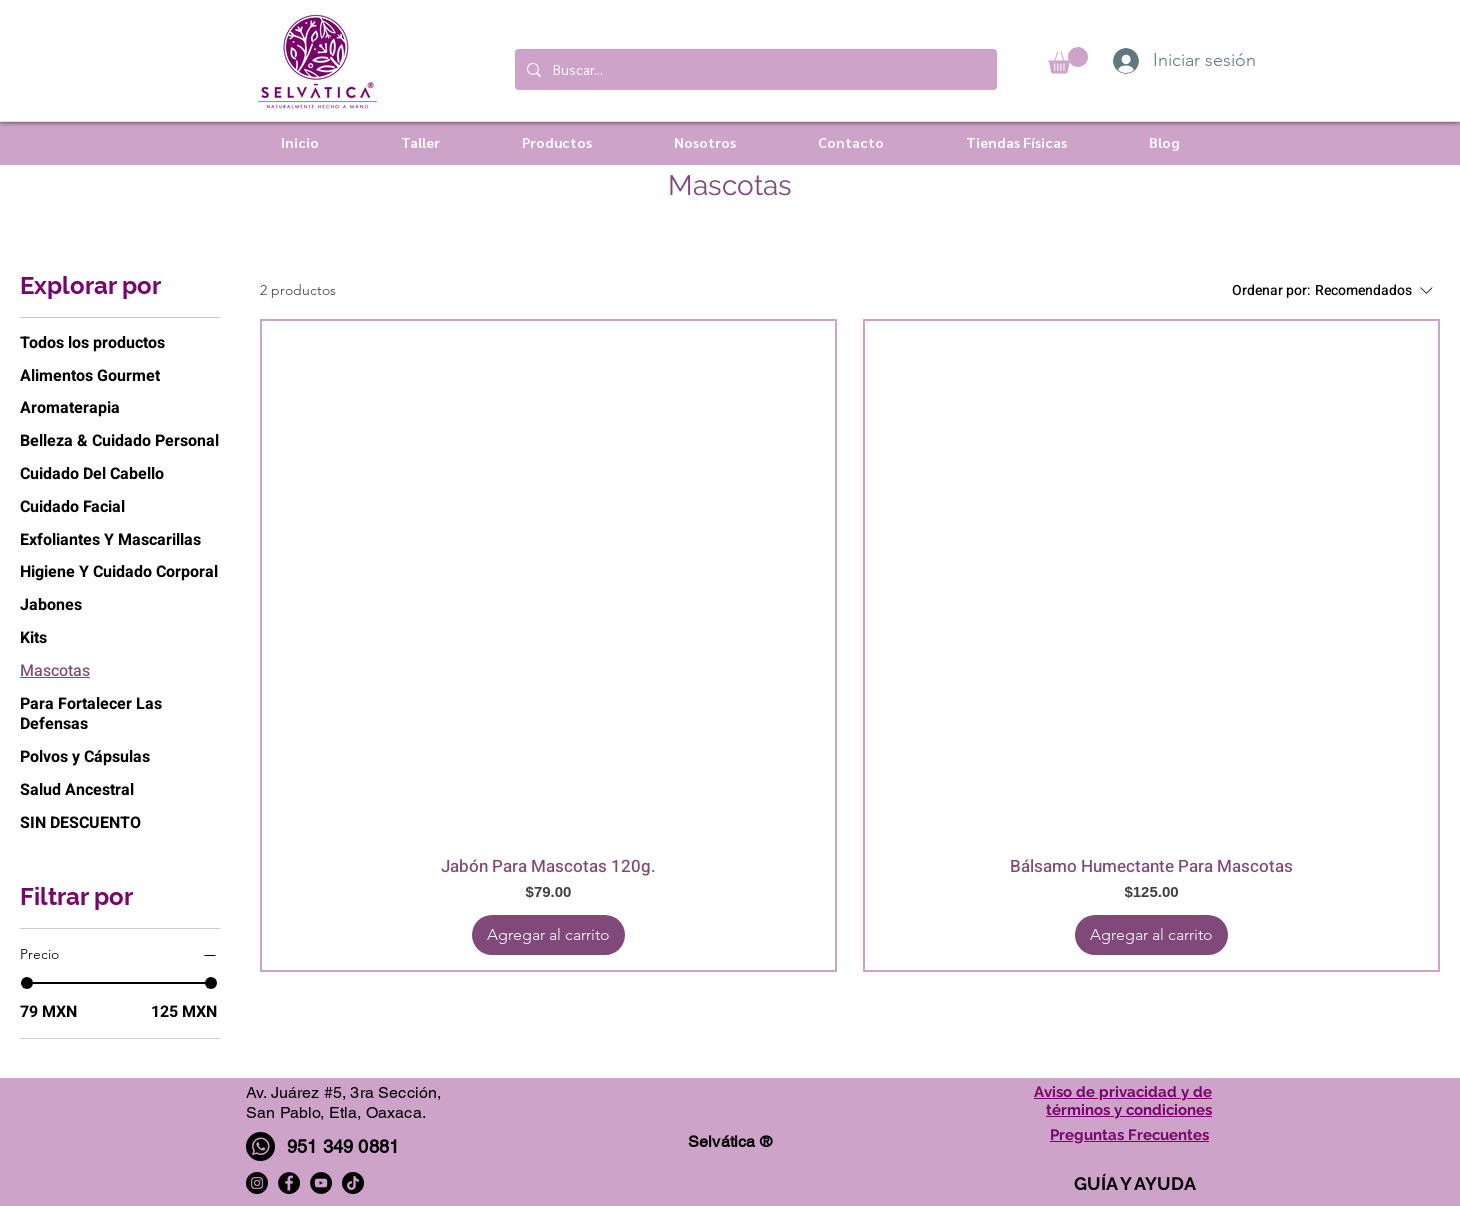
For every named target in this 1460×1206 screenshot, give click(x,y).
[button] (1068, 60)
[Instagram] (257, 1183)
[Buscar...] (754, 69)
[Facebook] (289, 1183)
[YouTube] (321, 1183)
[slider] (27, 983)
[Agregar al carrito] (548, 935)
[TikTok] (353, 1183)
